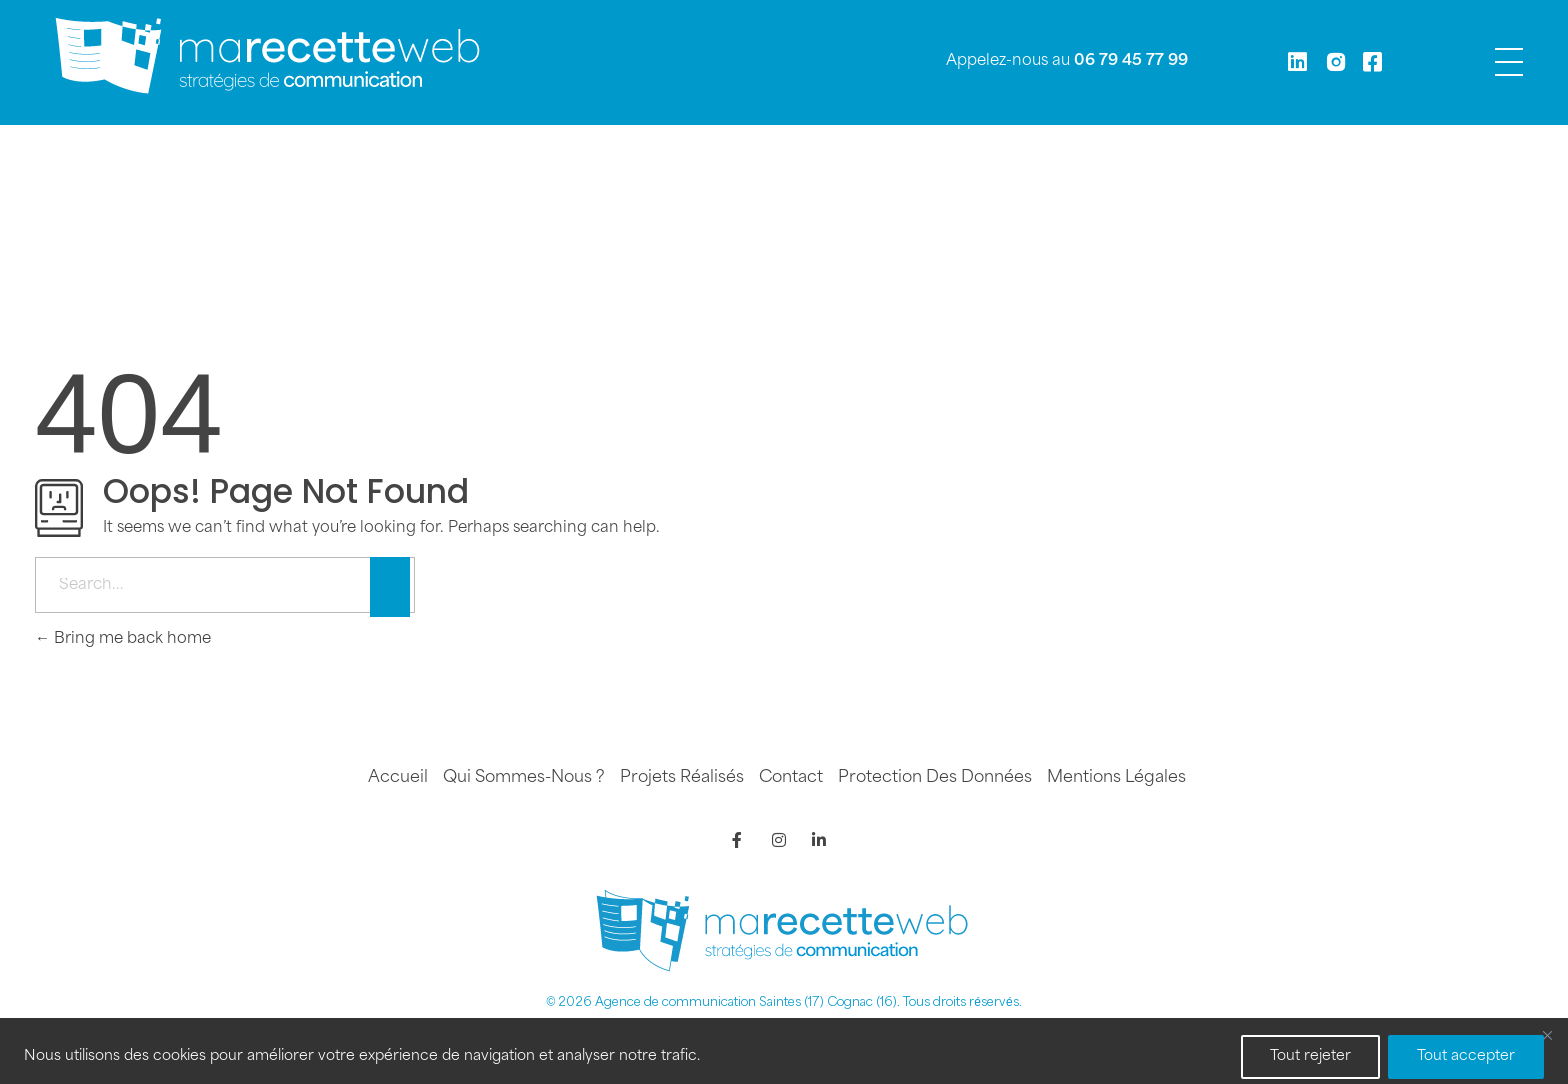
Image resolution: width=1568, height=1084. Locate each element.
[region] (784, 1051)
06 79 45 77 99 (1131, 61)
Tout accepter (1466, 1056)
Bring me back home (123, 639)
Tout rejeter (1310, 1056)
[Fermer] (1547, 1035)
